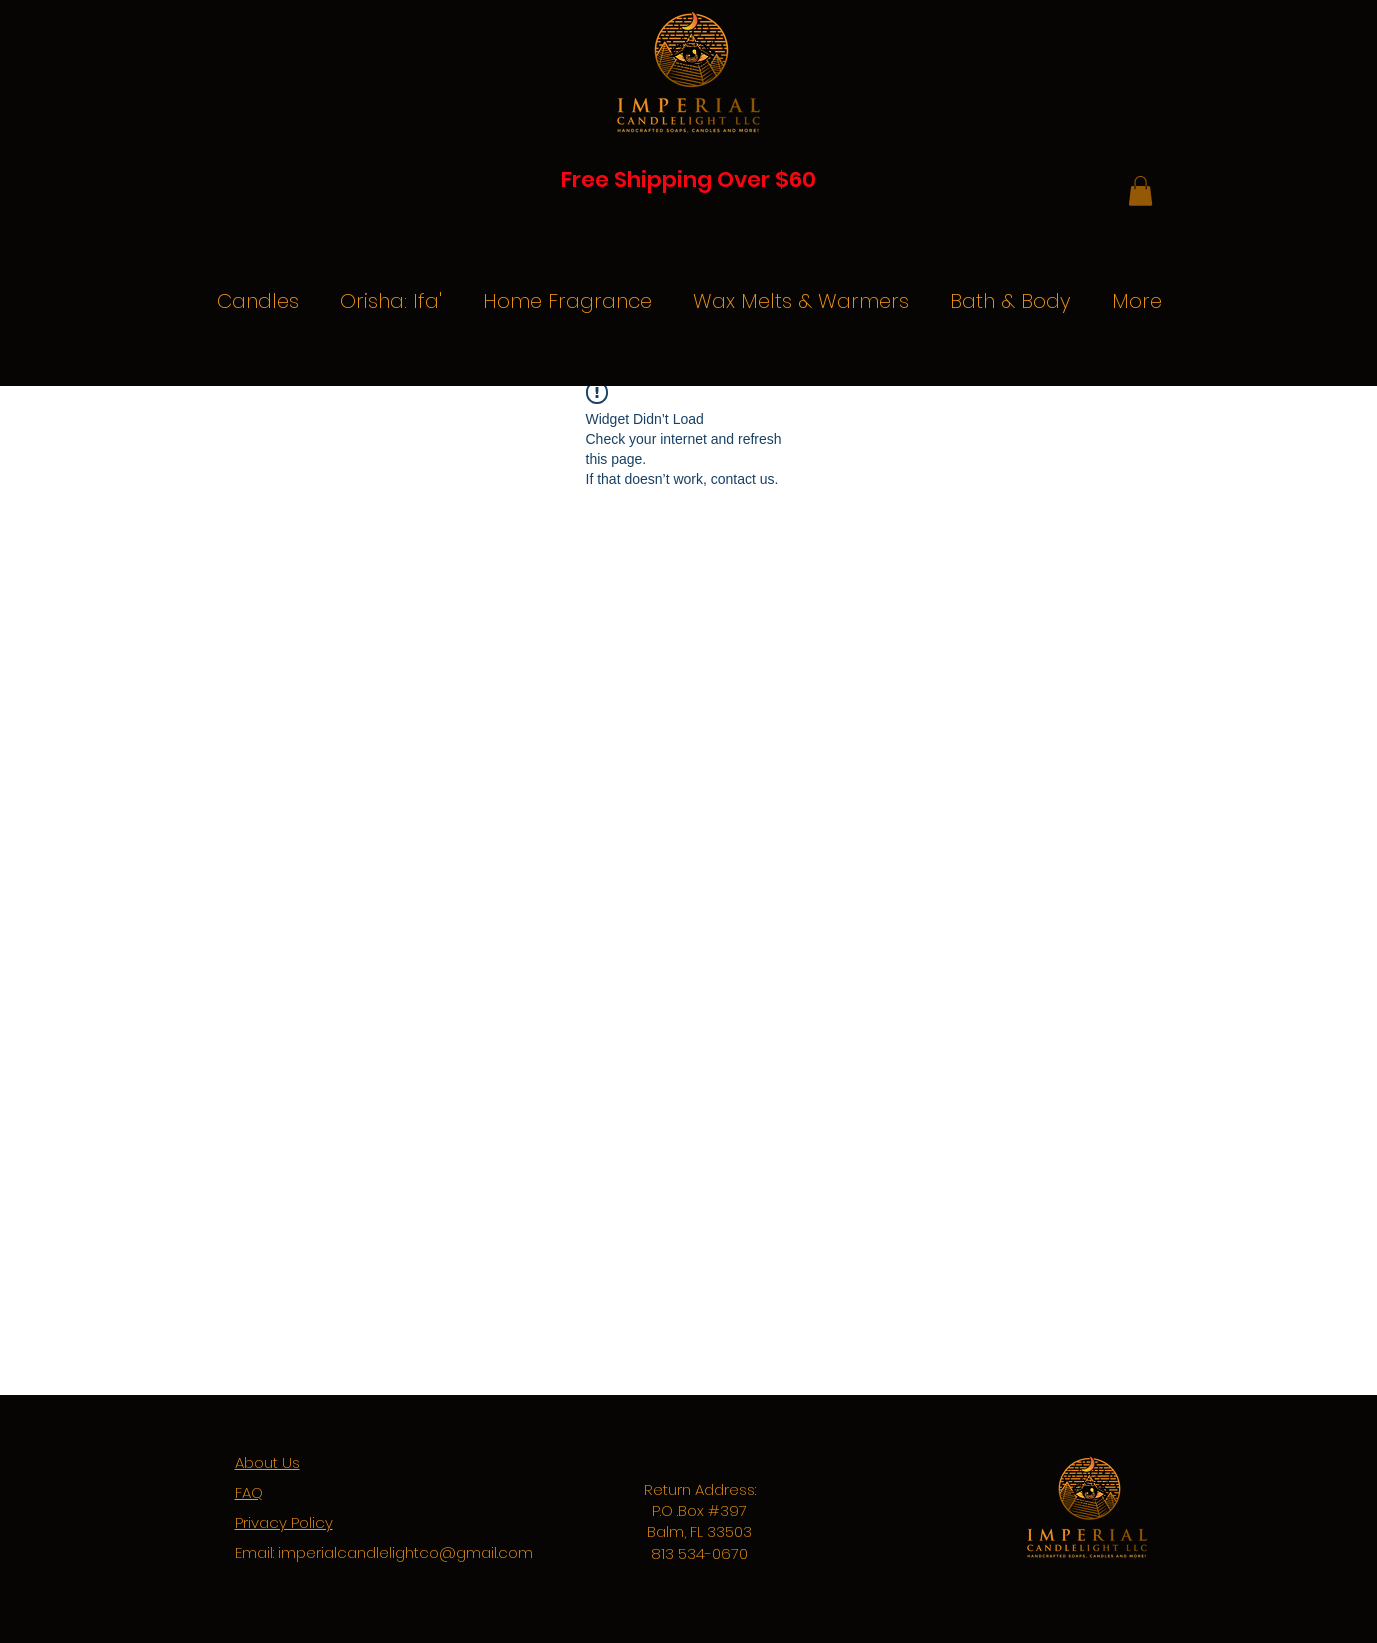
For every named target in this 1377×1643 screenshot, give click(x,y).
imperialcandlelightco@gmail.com (405, 1552)
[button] (1140, 191)
